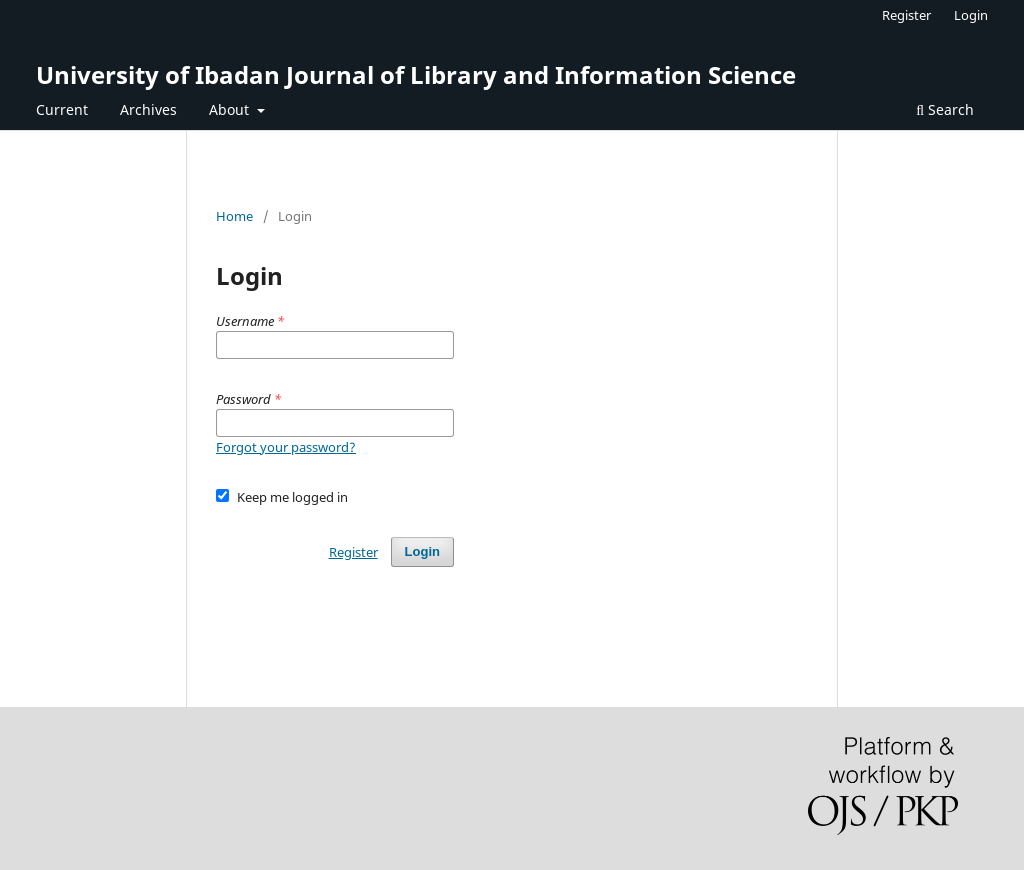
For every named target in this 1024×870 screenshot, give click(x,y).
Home (234, 216)
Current (62, 109)
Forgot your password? (286, 447)
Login (971, 15)
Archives (148, 109)
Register (906, 15)
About (231, 109)
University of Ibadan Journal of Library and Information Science (416, 74)
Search (945, 109)
